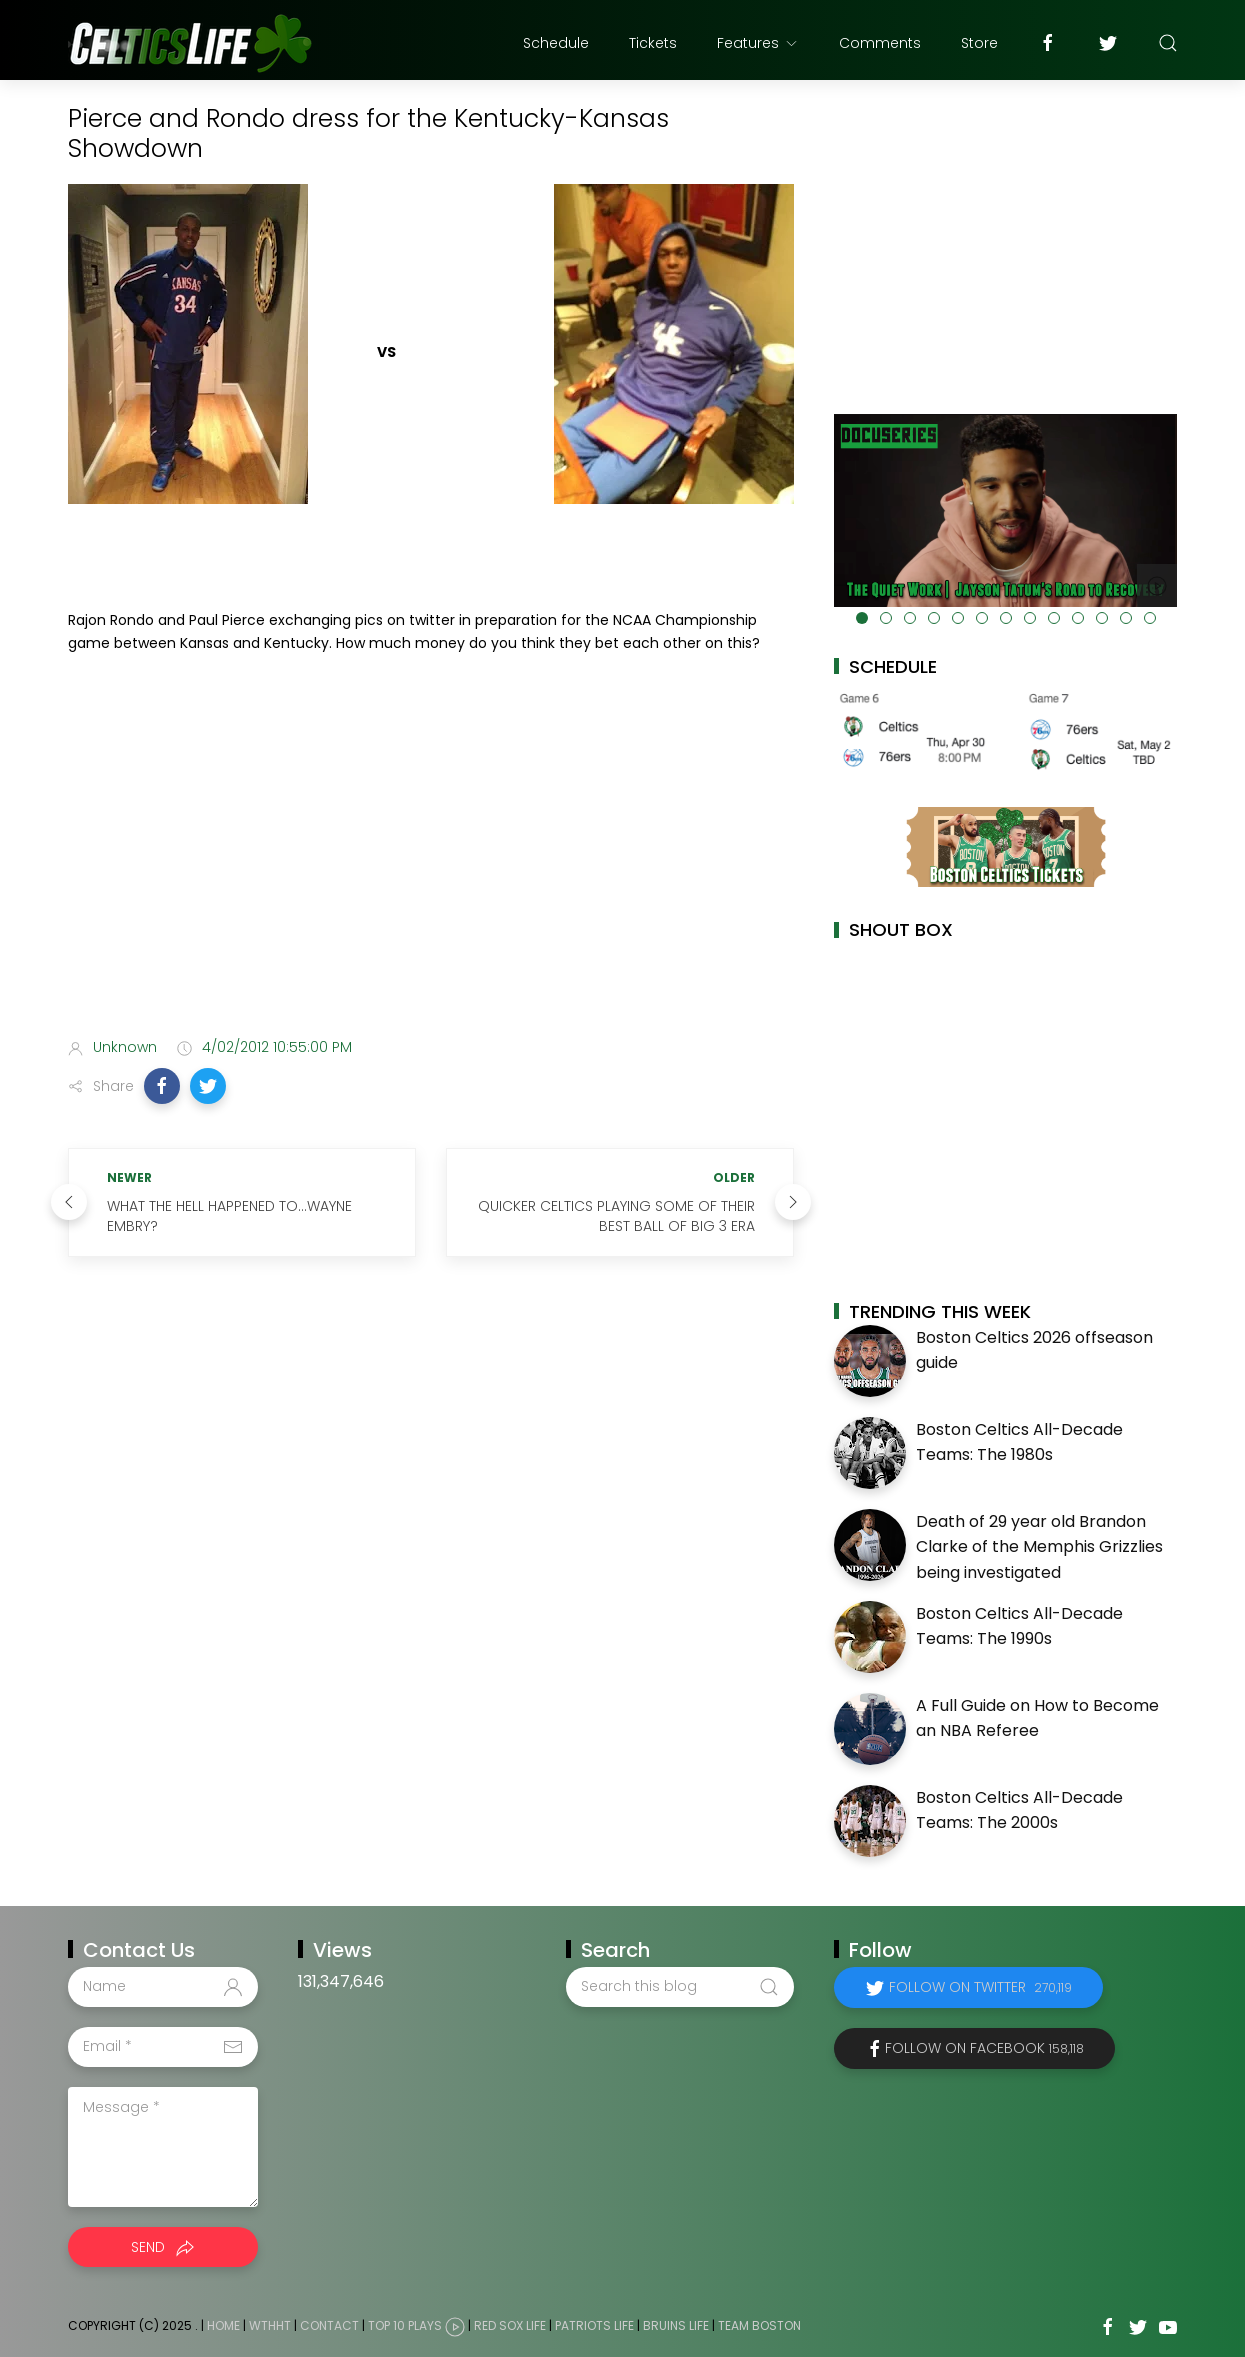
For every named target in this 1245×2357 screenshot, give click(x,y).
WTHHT (270, 2325)
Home (223, 2325)
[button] (162, 1086)
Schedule (556, 43)
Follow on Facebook (984, 2048)
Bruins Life (676, 2325)
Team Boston (759, 2325)
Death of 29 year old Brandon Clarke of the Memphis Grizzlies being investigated (1039, 1547)
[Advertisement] (431, 864)
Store (979, 43)
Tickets (653, 43)
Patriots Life (594, 2325)
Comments (880, 43)
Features (758, 43)
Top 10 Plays (405, 2325)
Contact (329, 2325)
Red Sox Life (510, 2325)
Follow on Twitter (980, 1987)
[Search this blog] (680, 1987)
